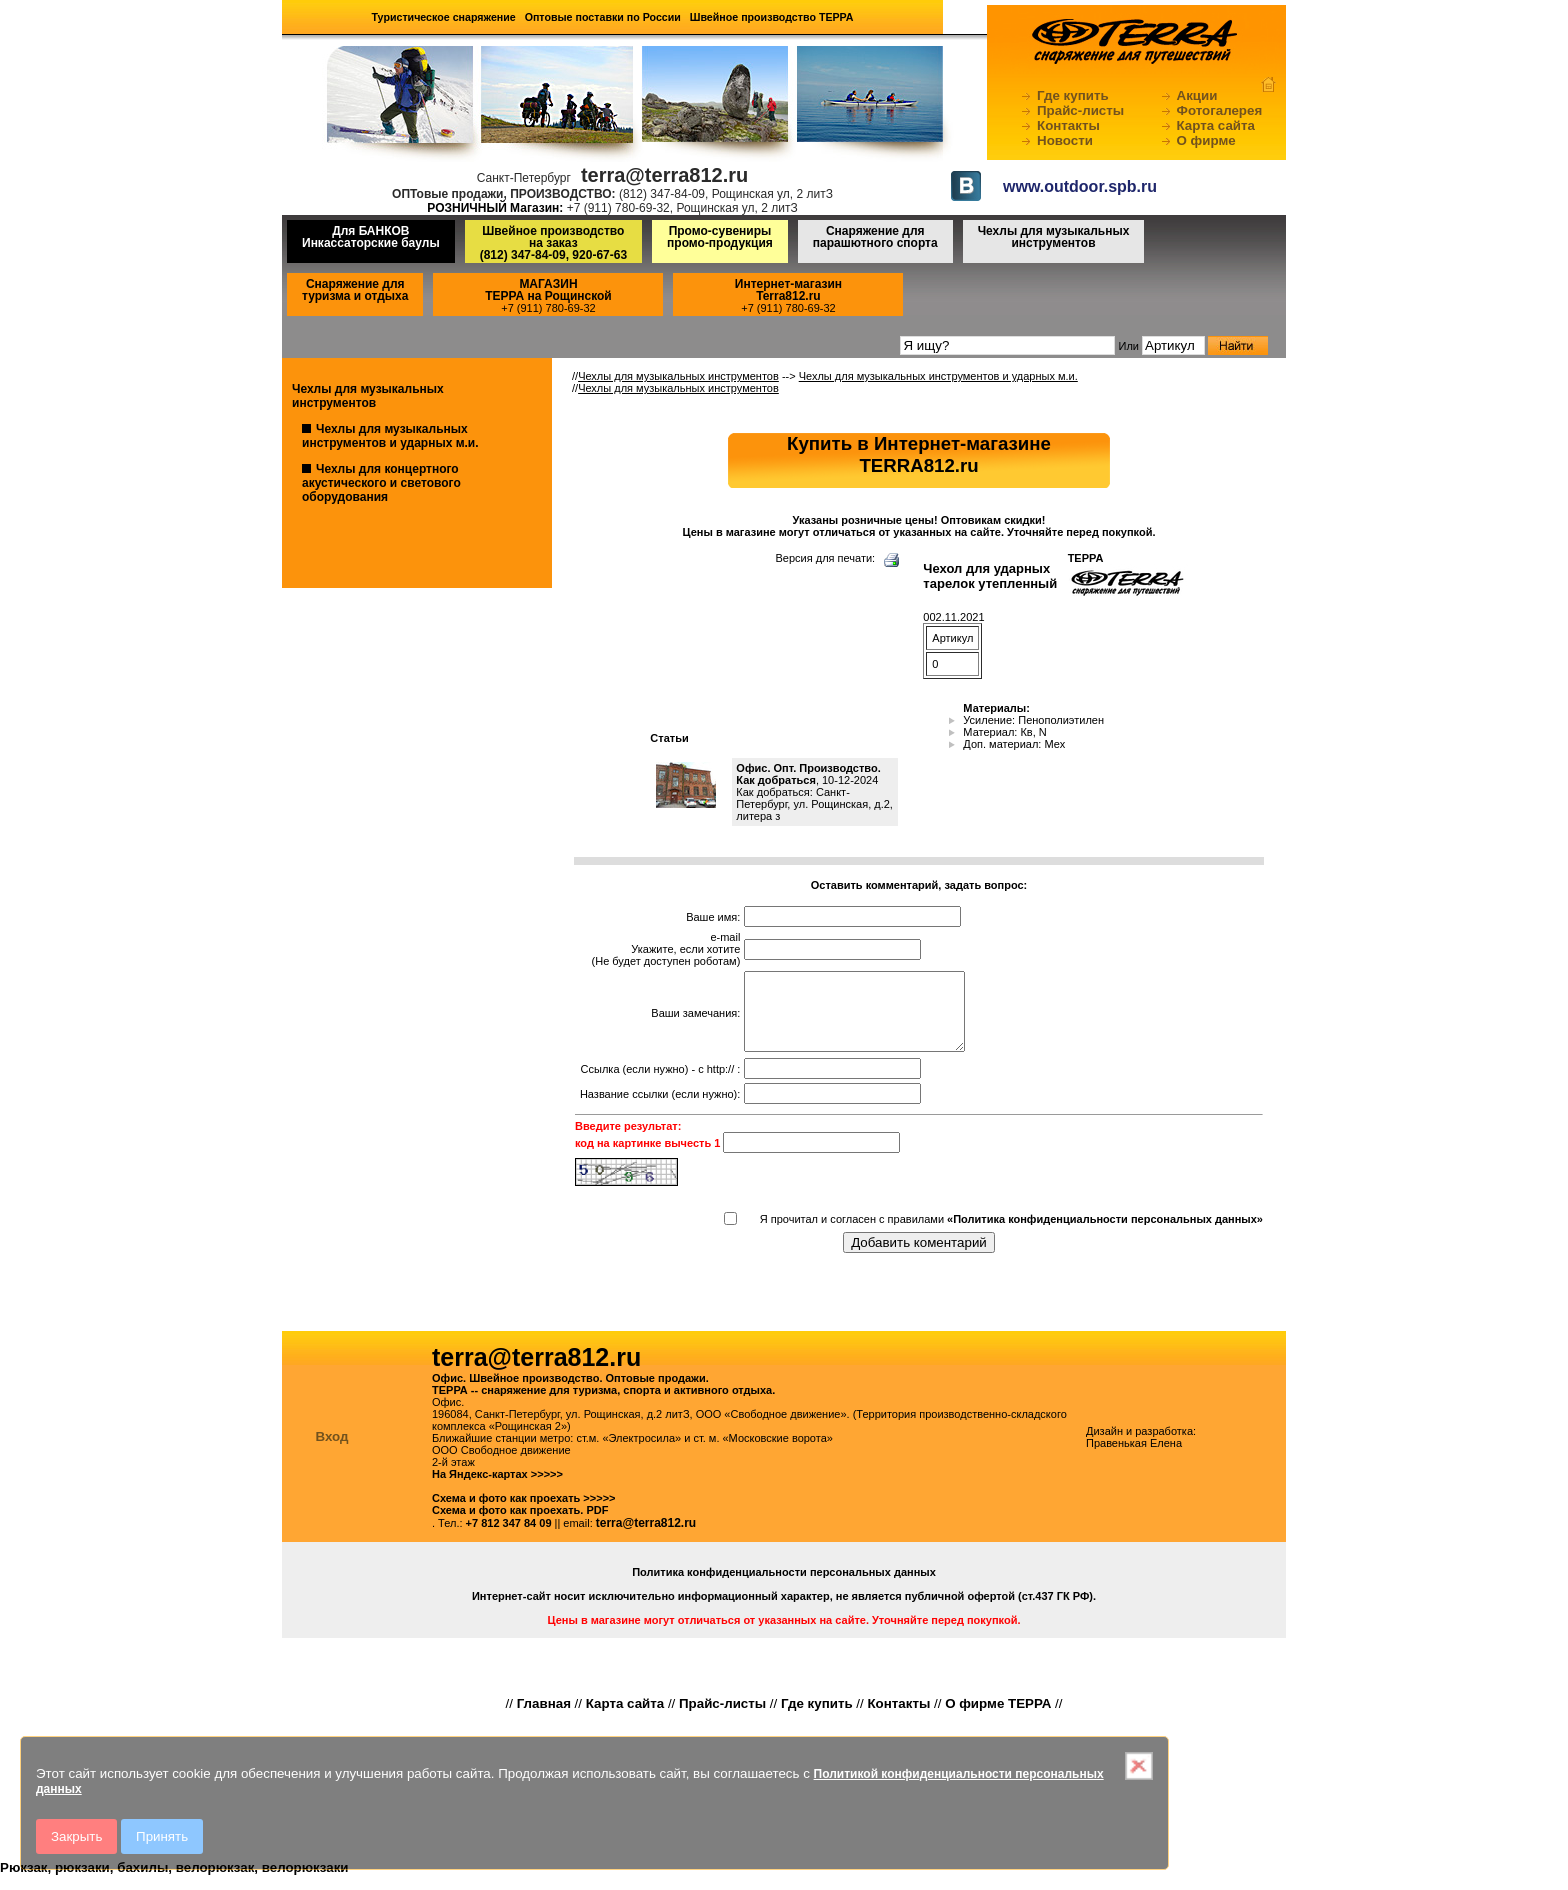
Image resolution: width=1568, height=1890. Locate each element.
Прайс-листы (1080, 110)
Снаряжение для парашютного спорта (875, 237)
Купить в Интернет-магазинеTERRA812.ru (919, 454)
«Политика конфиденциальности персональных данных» (1105, 1234)
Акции (1197, 95)
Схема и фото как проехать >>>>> (524, 1513)
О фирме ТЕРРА (998, 1718)
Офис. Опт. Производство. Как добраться (808, 774)
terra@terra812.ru (646, 1538)
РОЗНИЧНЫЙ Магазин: (495, 208)
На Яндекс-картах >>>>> (497, 1489)
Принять (162, 1836)
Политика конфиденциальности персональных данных (784, 1587)
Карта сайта (1216, 125)
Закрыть (76, 1836)
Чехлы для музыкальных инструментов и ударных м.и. (390, 436)
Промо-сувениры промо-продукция (720, 237)
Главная (544, 1718)
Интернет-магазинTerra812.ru (788, 290)
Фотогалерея (1220, 110)
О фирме (1206, 140)
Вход (332, 1451)
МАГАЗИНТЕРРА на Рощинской (548, 290)
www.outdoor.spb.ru (1080, 186)
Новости (1065, 140)
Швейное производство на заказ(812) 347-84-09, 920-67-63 (553, 243)
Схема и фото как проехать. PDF (520, 1525)
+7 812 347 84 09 (509, 1538)
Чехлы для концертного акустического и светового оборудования (381, 483)
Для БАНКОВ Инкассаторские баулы (371, 237)
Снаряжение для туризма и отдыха (355, 290)
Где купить (1073, 95)
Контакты (1068, 125)
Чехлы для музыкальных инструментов (1054, 237)
